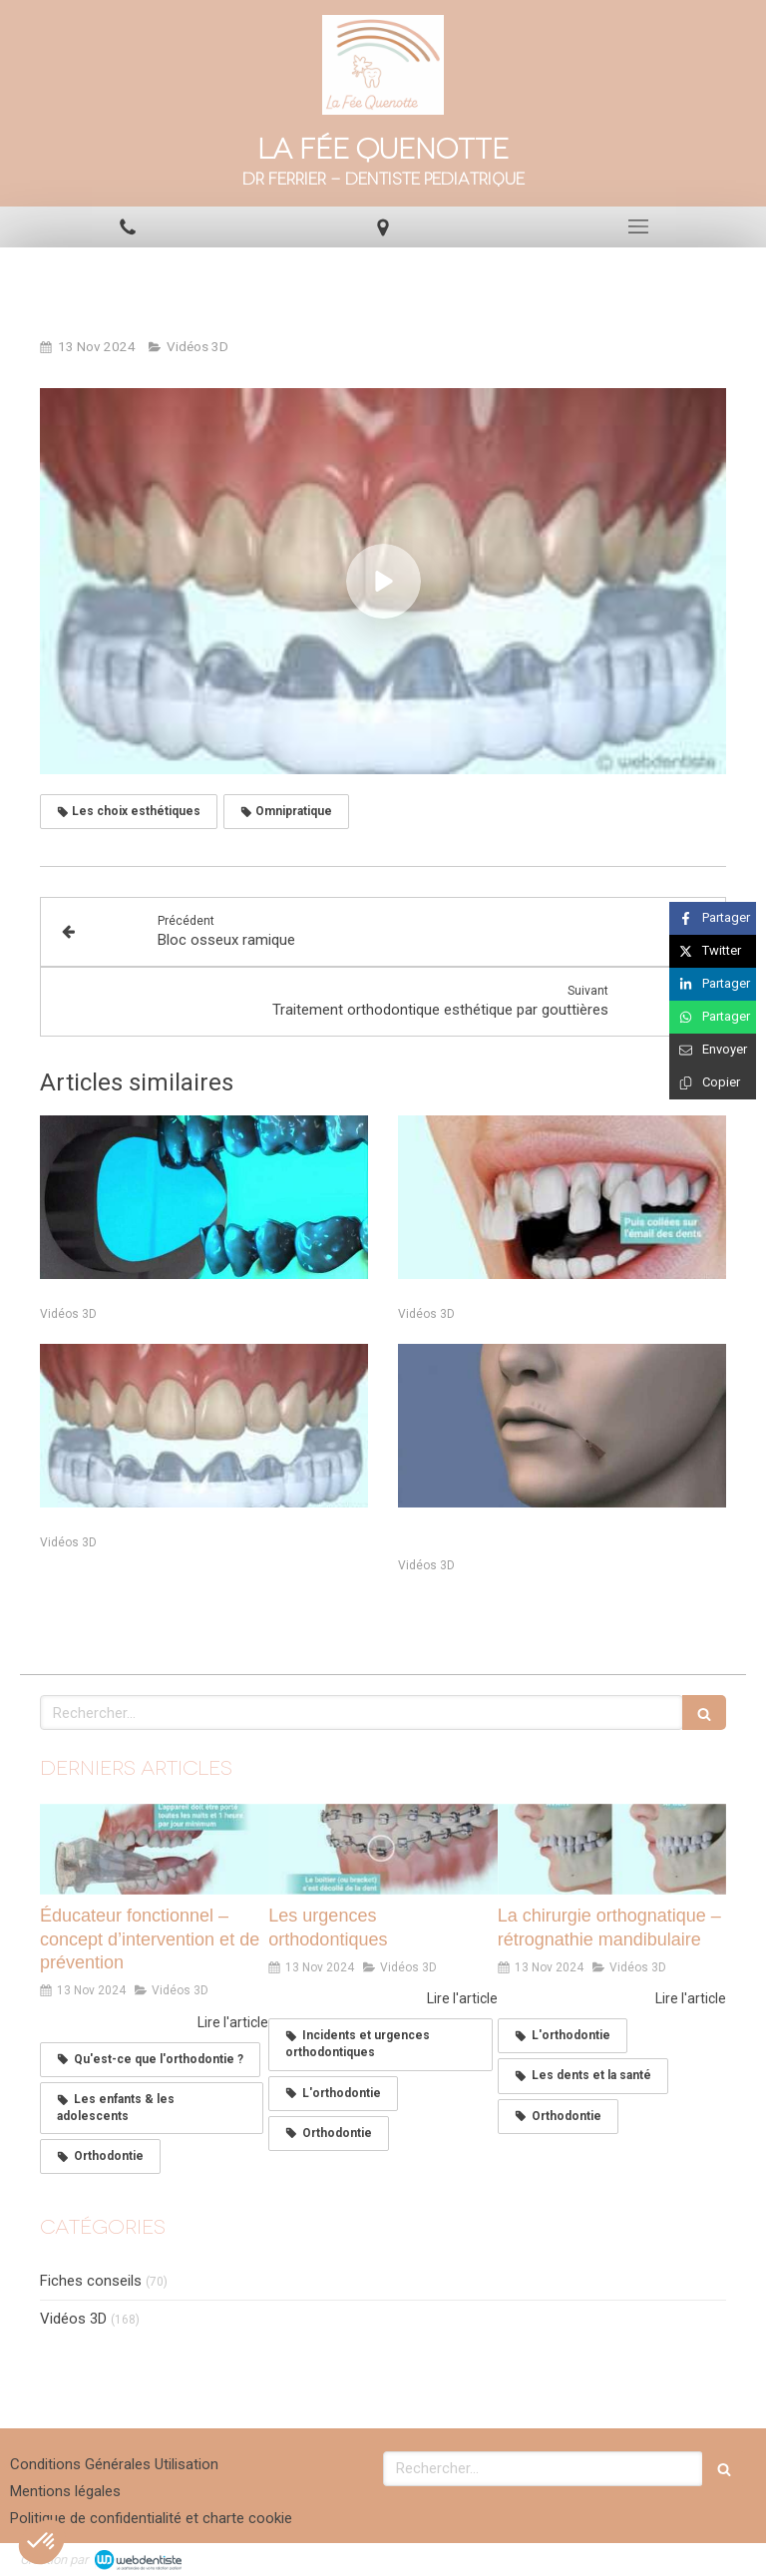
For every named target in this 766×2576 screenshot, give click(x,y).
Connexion (711, 2557)
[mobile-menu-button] (638, 226)
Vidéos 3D (73, 2319)
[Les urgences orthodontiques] (382, 1850)
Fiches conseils (91, 2281)
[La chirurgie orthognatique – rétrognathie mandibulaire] (612, 1850)
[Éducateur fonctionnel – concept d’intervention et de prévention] (154, 1850)
